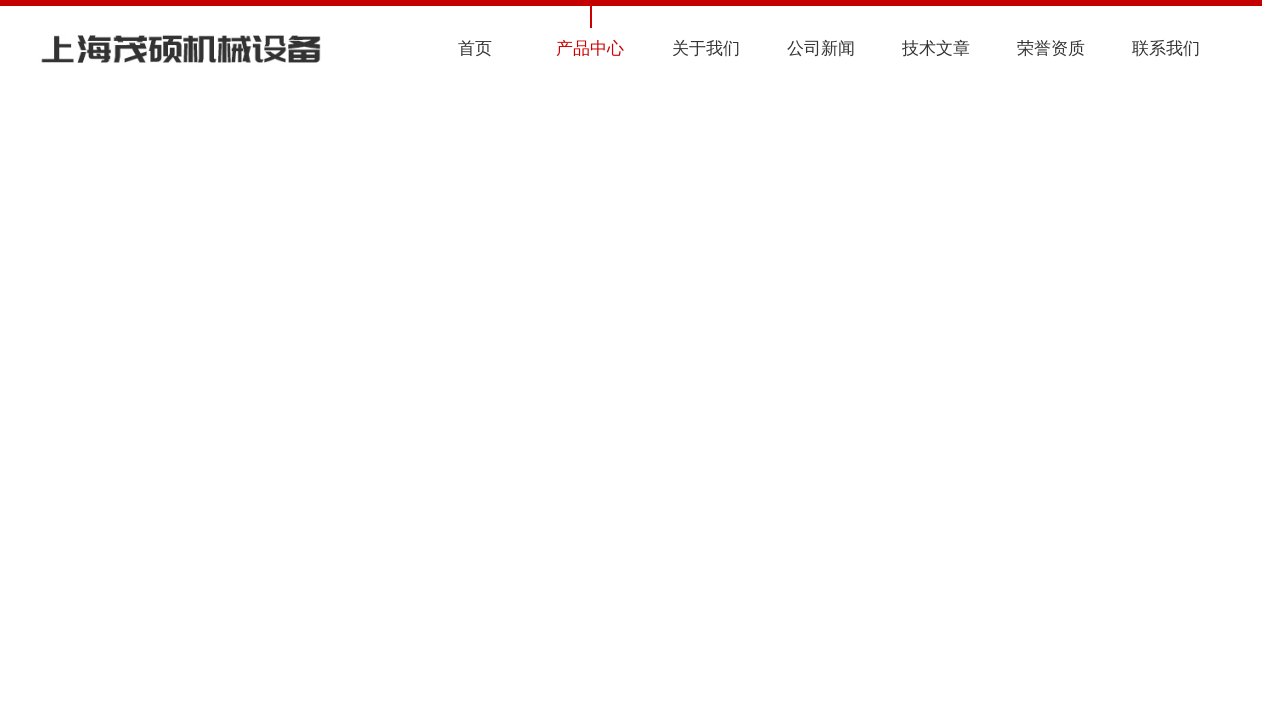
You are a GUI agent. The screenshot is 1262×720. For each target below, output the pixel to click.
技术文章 (936, 48)
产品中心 (590, 48)
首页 (475, 48)
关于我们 (706, 48)
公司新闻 (821, 48)
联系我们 (1166, 48)
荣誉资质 (1051, 48)
